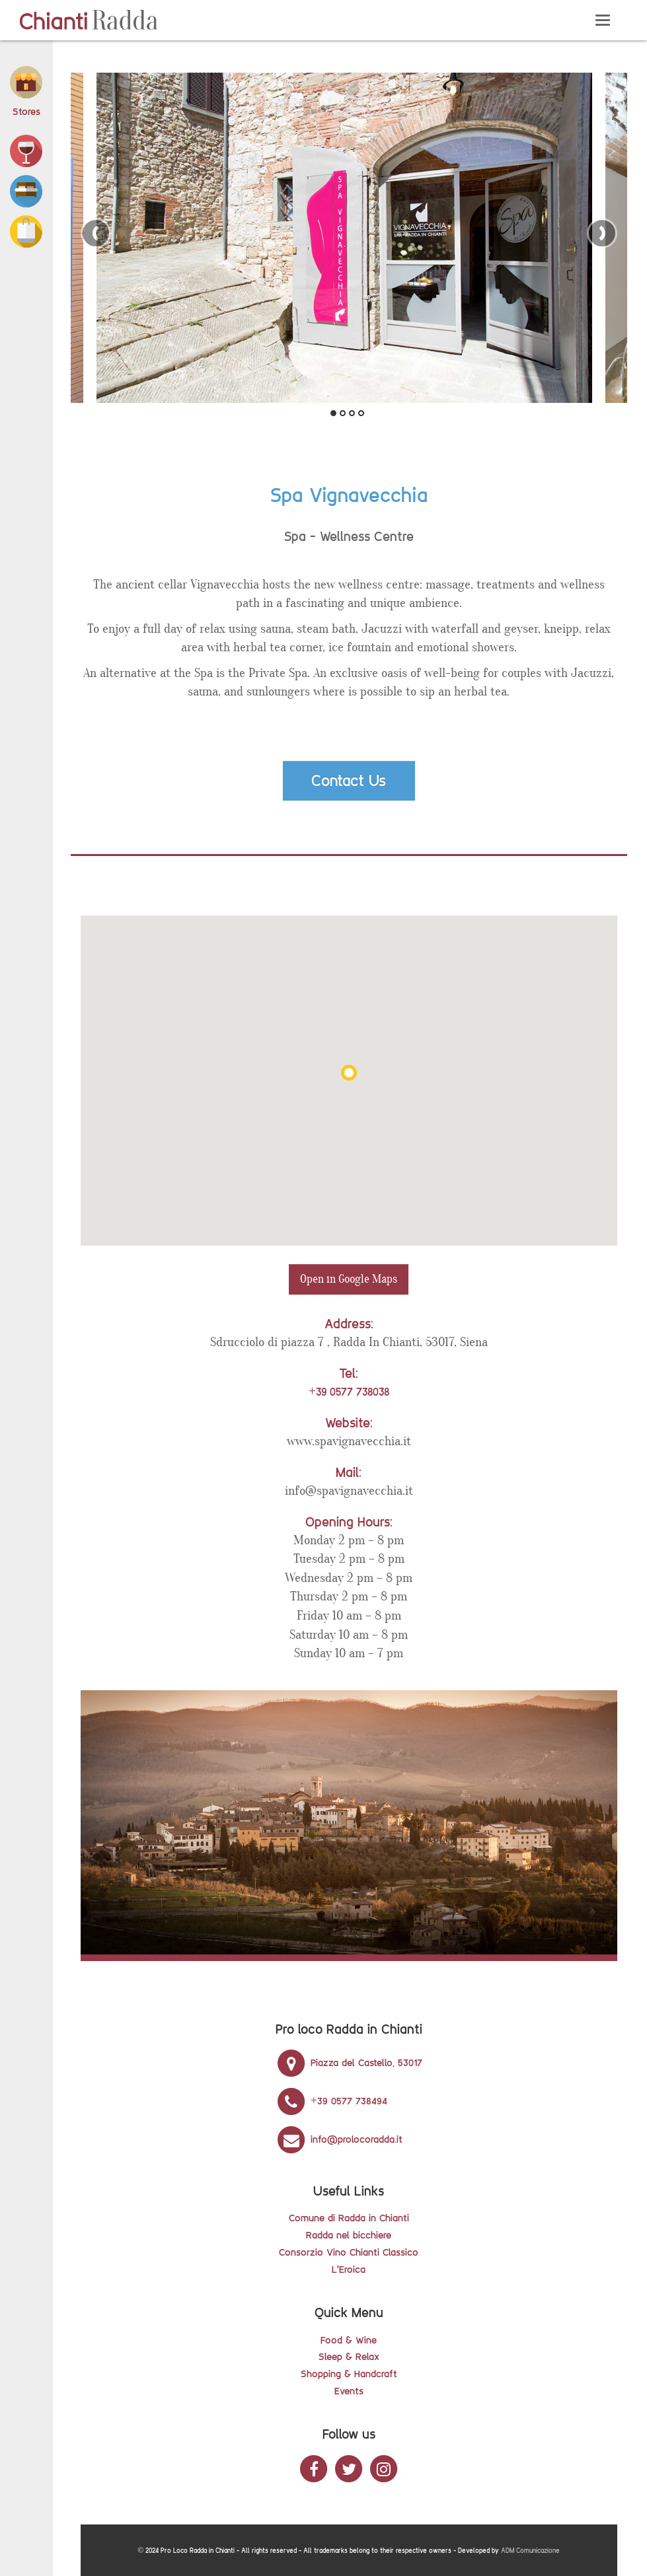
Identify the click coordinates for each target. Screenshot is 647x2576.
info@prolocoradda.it (339, 2139)
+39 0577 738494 (331, 2101)
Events (348, 2391)
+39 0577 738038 (349, 1392)
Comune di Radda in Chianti (349, 2218)
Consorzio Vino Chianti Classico (348, 2252)
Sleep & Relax (349, 2356)
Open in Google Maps (348, 1279)
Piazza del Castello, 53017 (349, 2062)
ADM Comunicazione (530, 2551)
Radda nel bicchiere (348, 2235)
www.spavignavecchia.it (349, 1441)
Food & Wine (349, 2340)
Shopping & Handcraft (349, 2373)
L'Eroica (348, 2269)
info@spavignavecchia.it (349, 1491)
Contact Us (348, 780)
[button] (26, 150)
